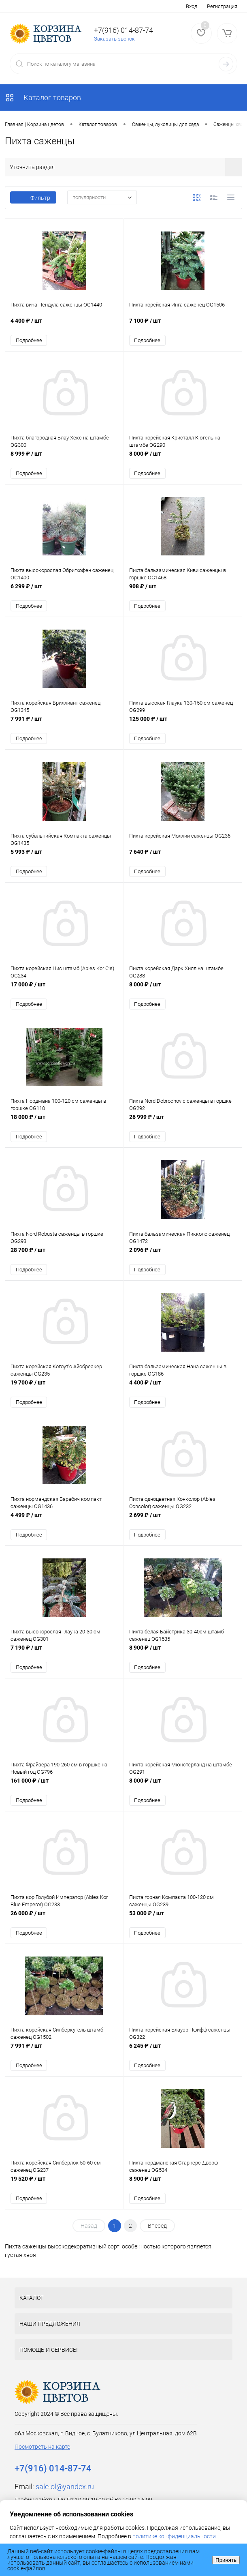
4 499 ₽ (64, 1526)
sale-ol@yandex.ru (65, 2496)
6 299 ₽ (64, 592)
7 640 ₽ (183, 859)
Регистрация (222, 6)
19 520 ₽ (64, 2193)
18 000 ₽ (64, 1126)
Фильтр (33, 198)
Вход (191, 6)
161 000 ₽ (64, 1792)
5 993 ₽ (64, 859)
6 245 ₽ (183, 2059)
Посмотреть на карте (42, 2457)
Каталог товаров (43, 97)
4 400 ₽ (64, 325)
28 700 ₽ (64, 1259)
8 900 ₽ (183, 1659)
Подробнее (29, 341)
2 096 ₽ (183, 1259)
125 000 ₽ (183, 725)
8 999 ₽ (64, 459)
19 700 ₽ (64, 1392)
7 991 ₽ (64, 725)
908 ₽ (183, 592)
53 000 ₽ (183, 1926)
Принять (225, 2560)
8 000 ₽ (183, 459)
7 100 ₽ (183, 325)
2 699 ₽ (183, 1526)
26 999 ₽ (183, 1126)
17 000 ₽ (64, 992)
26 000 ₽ (64, 1926)
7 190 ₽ (64, 1659)
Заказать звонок (114, 39)
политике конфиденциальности (174, 2536)
